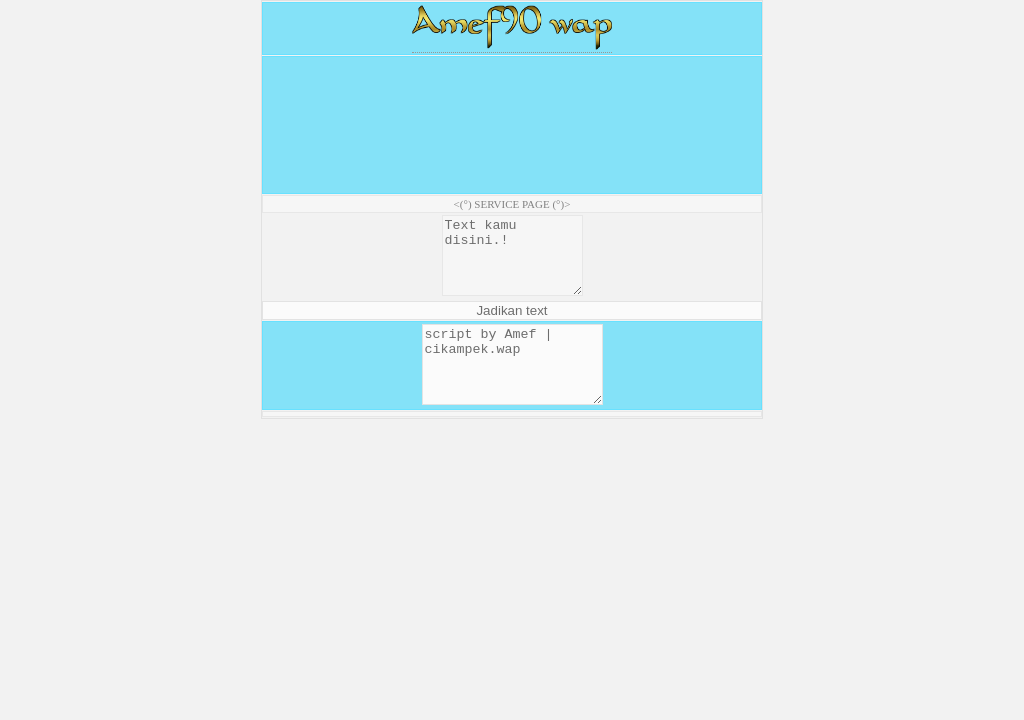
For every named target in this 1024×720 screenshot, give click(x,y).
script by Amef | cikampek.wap (512, 387)
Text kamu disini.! (512, 263)
